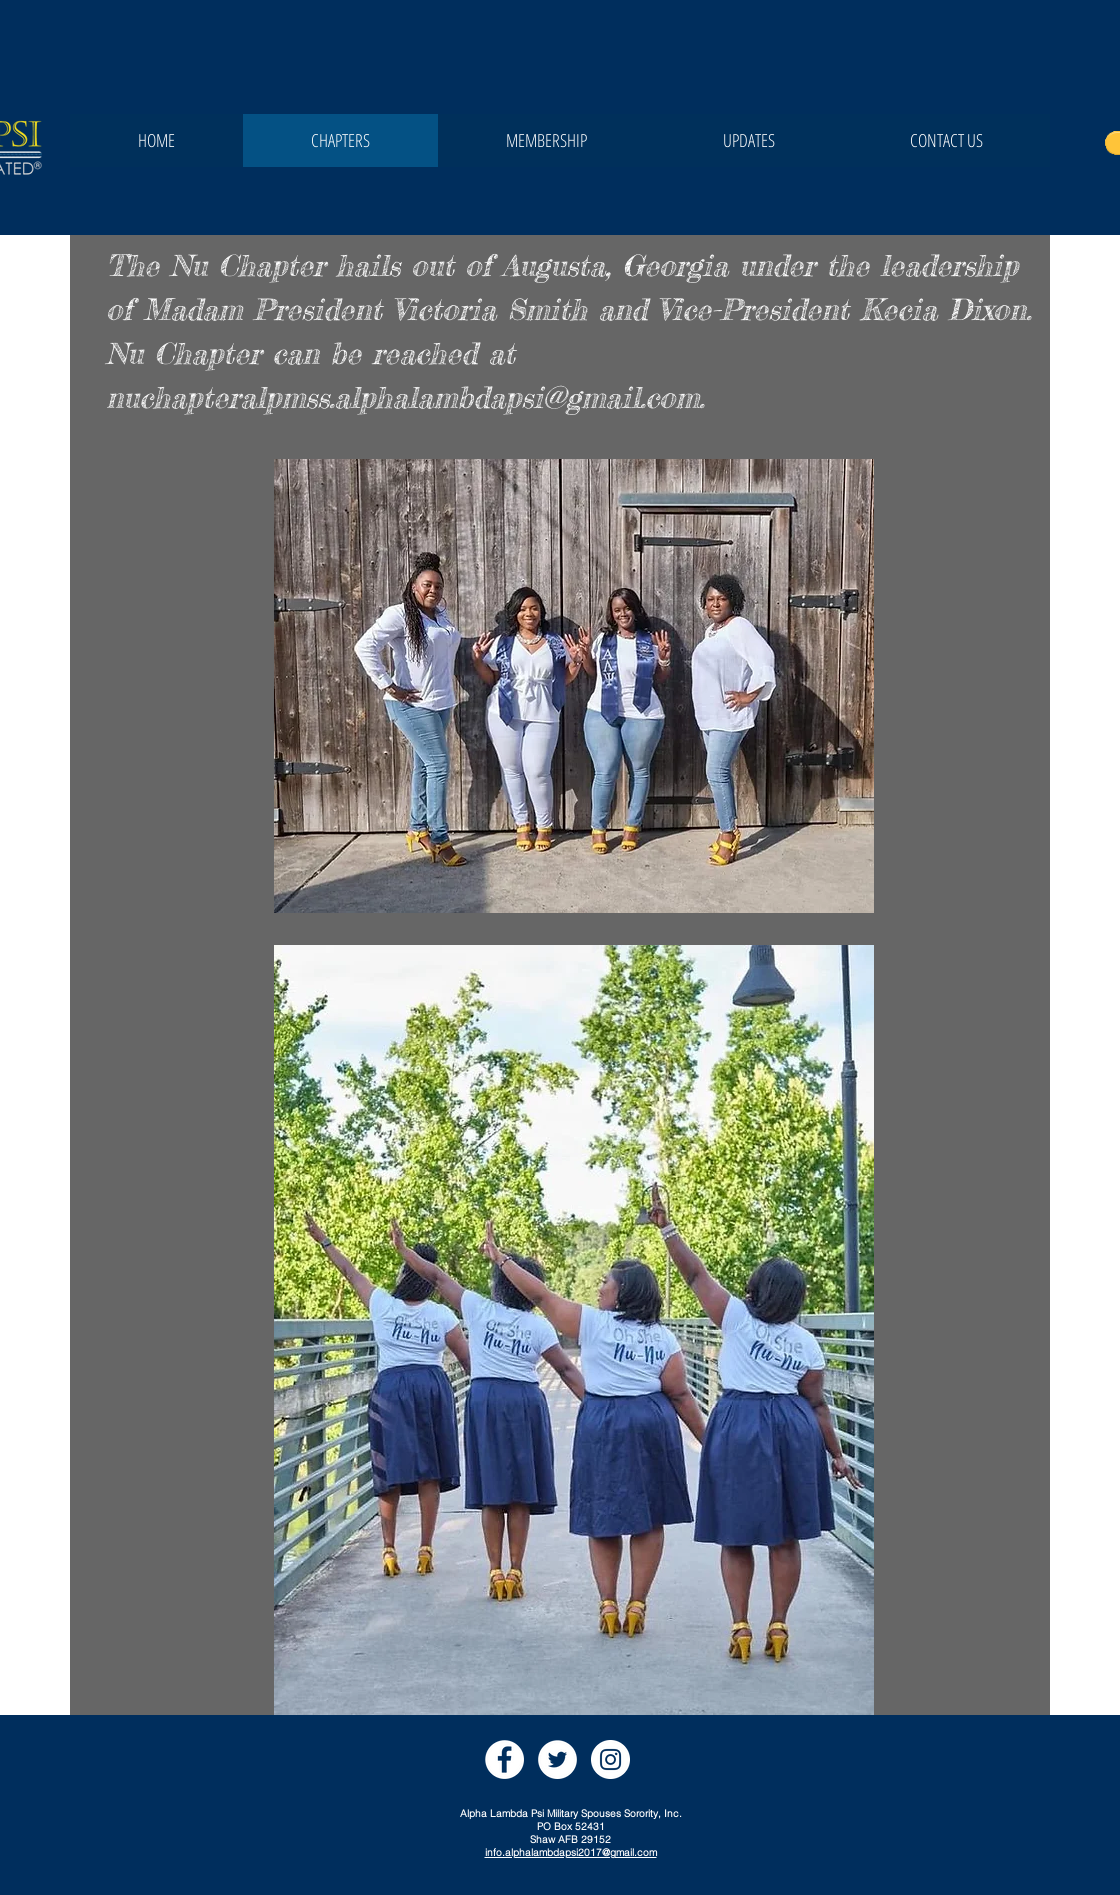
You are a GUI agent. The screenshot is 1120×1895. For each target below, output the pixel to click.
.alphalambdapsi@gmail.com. (516, 397)
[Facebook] (504, 1759)
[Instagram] (610, 1759)
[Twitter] (557, 1759)
